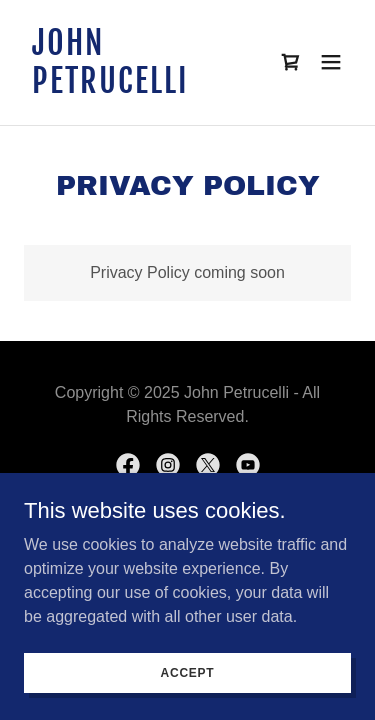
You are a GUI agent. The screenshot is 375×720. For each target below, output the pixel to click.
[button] (331, 62)
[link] (138, 87)
